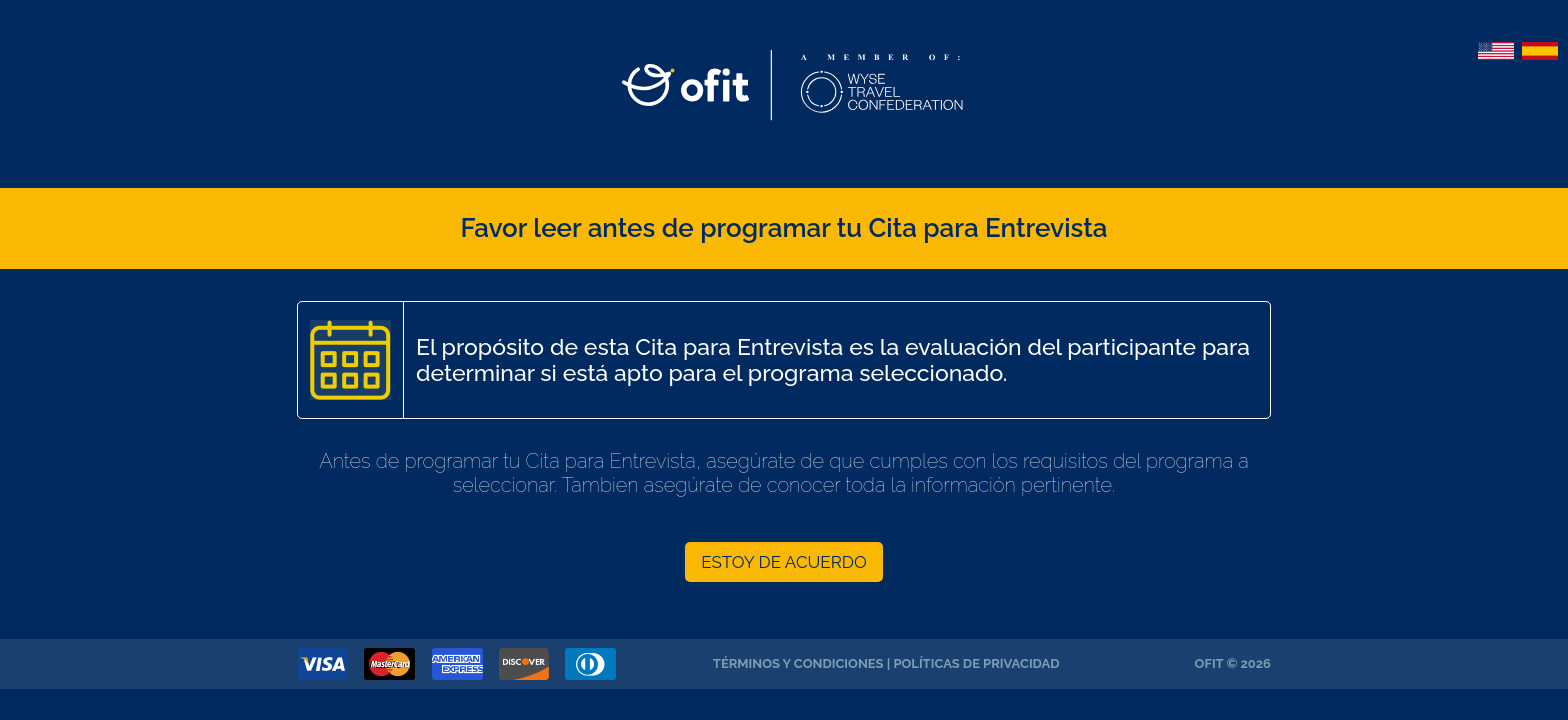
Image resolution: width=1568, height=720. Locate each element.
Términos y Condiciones (798, 663)
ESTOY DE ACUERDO (784, 562)
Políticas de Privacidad (976, 663)
